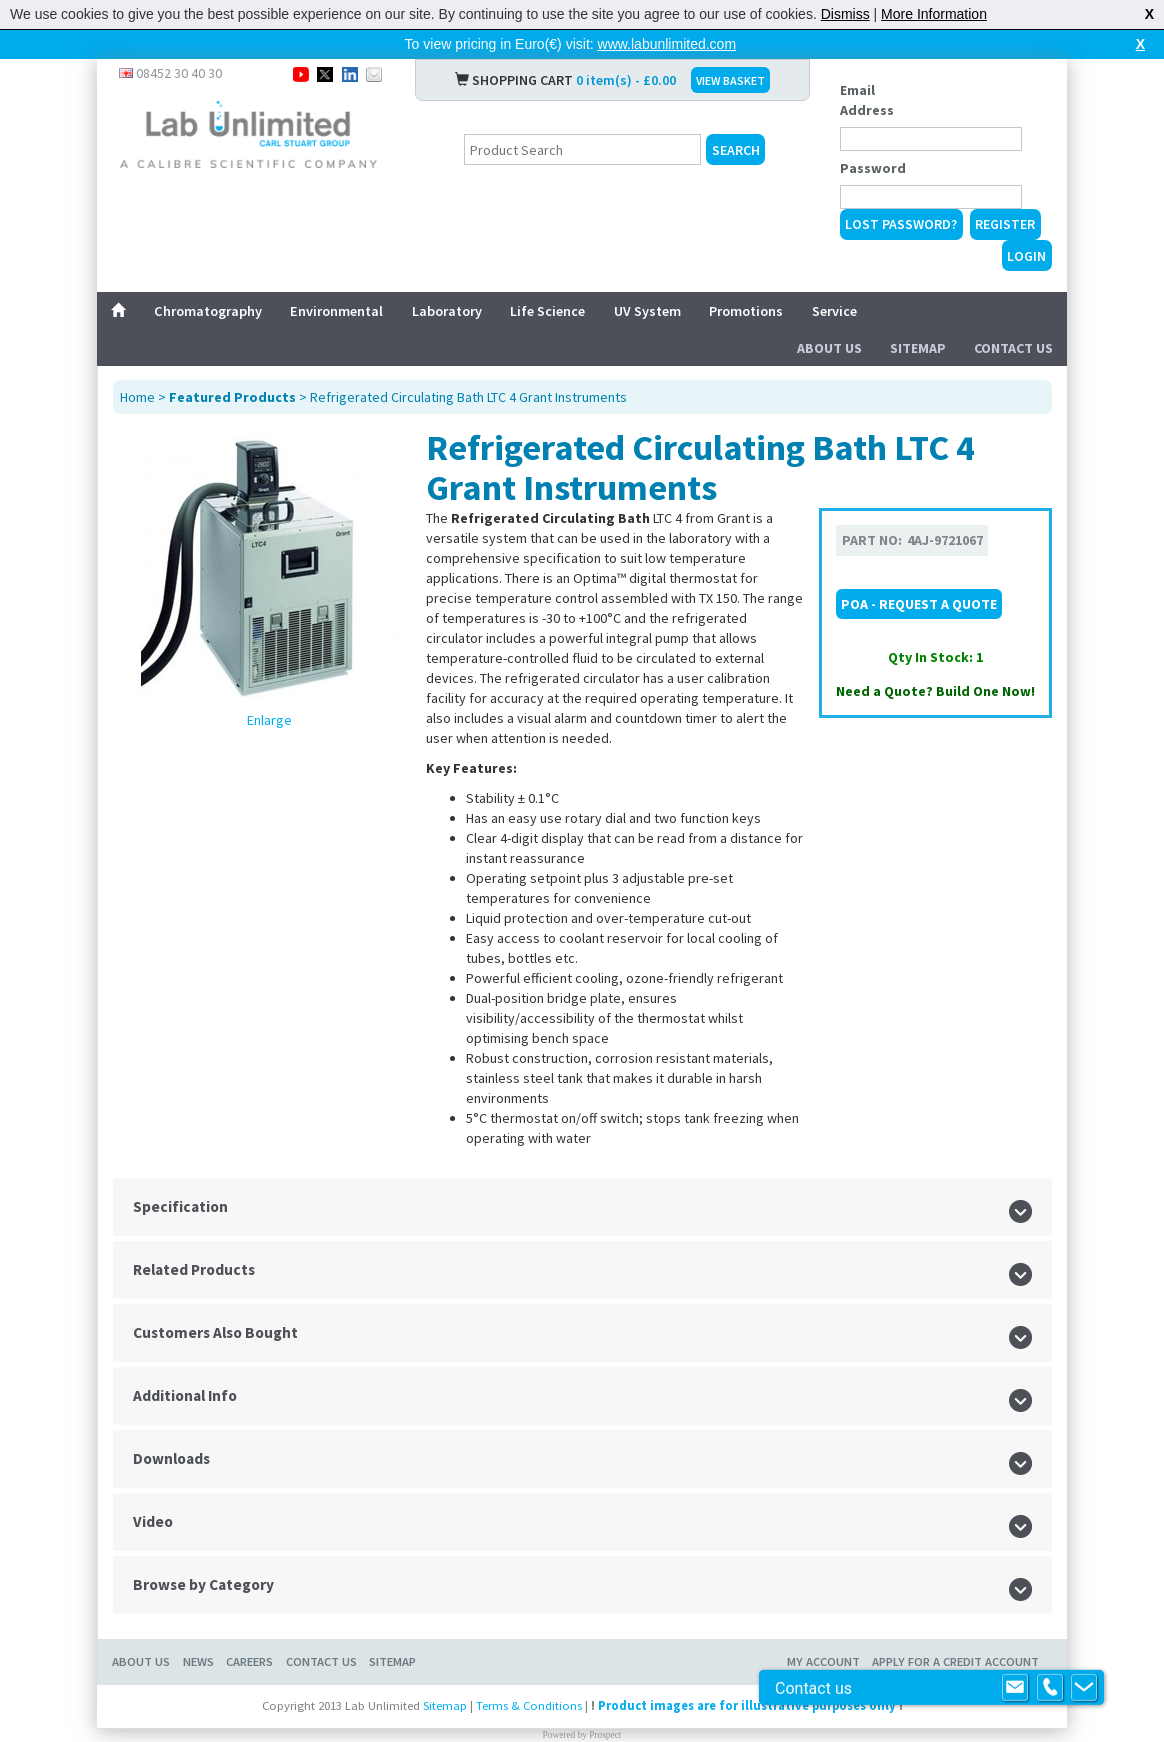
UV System (647, 311)
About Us (829, 348)
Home (137, 397)
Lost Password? (901, 224)
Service (834, 311)
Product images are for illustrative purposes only (747, 1705)
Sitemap (918, 348)
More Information (934, 14)
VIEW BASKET (730, 80)
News (198, 1661)
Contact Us (1013, 348)
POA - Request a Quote (919, 604)
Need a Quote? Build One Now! (935, 691)
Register (1005, 224)
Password (873, 168)
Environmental (336, 311)
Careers (249, 1661)
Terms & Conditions (529, 1705)
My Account (823, 1661)
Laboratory (447, 311)
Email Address (867, 100)
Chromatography (208, 311)
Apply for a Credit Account (955, 1661)
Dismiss (845, 14)
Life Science (547, 311)
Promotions (746, 311)
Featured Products (232, 397)
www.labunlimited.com (667, 44)
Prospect (605, 1735)
